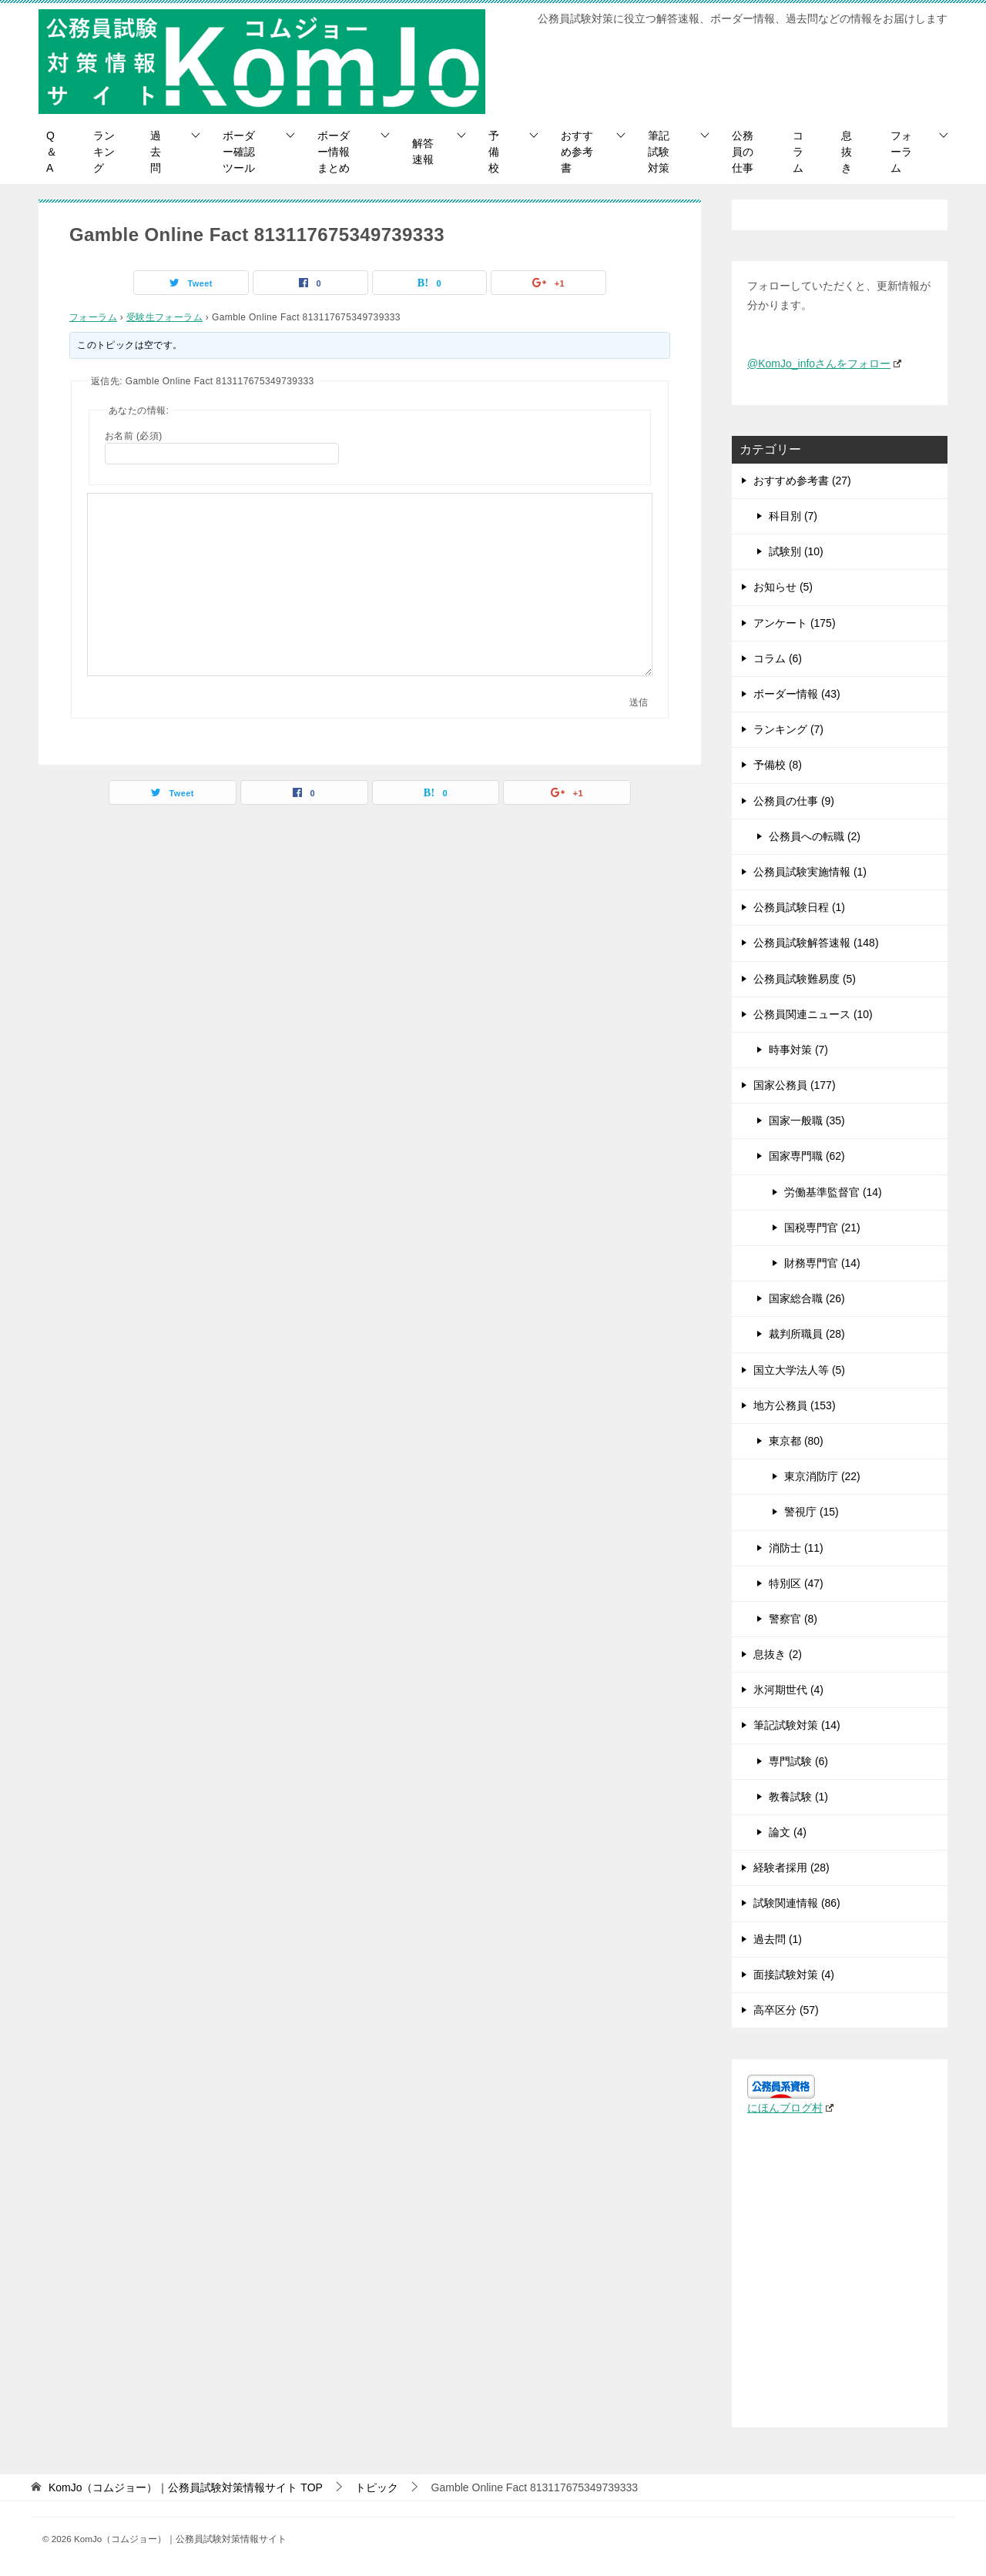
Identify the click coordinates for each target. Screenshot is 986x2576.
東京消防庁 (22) (822, 1476)
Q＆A (51, 151)
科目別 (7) (793, 516)
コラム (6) (777, 658)
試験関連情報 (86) (796, 1903)
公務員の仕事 (742, 151)
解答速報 (423, 151)
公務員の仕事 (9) (793, 801)
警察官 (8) (793, 1619)
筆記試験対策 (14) (796, 1725)
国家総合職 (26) (807, 1298)
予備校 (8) (777, 765)
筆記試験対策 (658, 151)
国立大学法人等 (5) (799, 1370)
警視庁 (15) (811, 1512)
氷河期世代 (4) (788, 1689)
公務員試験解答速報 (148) (816, 942)
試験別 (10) (796, 551)
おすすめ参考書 (577, 151)
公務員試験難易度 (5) (804, 979)
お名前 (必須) (134, 435)
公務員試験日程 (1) (799, 907)
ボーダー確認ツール (239, 151)
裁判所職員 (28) (807, 1334)
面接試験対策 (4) (793, 1974)
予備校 (493, 151)
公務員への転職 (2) (814, 836)
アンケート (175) (794, 623)
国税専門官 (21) (822, 1227)
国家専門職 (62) (807, 1156)
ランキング (104, 151)
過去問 (155, 151)
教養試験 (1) (798, 1796)
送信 (638, 702)
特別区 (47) (796, 1583)
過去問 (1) (777, 1939)
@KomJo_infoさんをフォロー (824, 363)
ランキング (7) (788, 729)
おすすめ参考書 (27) (802, 480)
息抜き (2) (777, 1654)
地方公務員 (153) (794, 1405)
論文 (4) (788, 1832)
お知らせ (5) (783, 587)
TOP (186, 2487)
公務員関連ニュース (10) (813, 1014)
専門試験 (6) (798, 1761)
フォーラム (901, 151)
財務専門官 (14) (822, 1263)
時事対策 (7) (798, 1049)
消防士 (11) (796, 1548)
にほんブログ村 (790, 2108)
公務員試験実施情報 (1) (810, 872)
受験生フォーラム (164, 317)
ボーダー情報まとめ (333, 151)
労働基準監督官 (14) (833, 1192)
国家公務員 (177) (794, 1085)
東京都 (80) (796, 1441)
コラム (798, 151)
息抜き (846, 151)
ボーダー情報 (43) (796, 694)
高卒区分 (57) (786, 2010)
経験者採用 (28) (791, 1867)
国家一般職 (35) (807, 1120)
